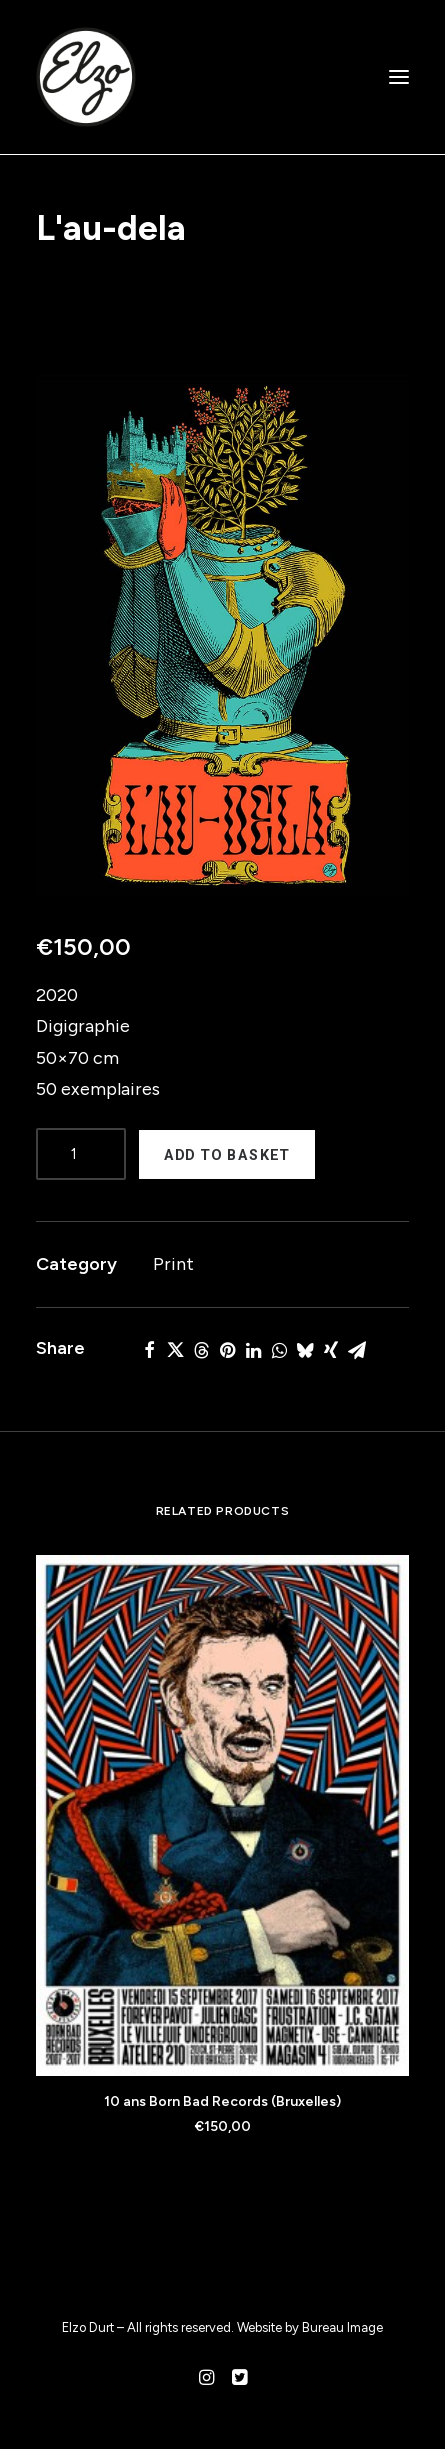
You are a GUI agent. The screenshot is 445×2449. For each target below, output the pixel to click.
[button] (222, 636)
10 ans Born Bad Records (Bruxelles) (222, 2101)
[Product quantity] (81, 1154)
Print (173, 1264)
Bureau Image (342, 2327)
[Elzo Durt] (86, 77)
